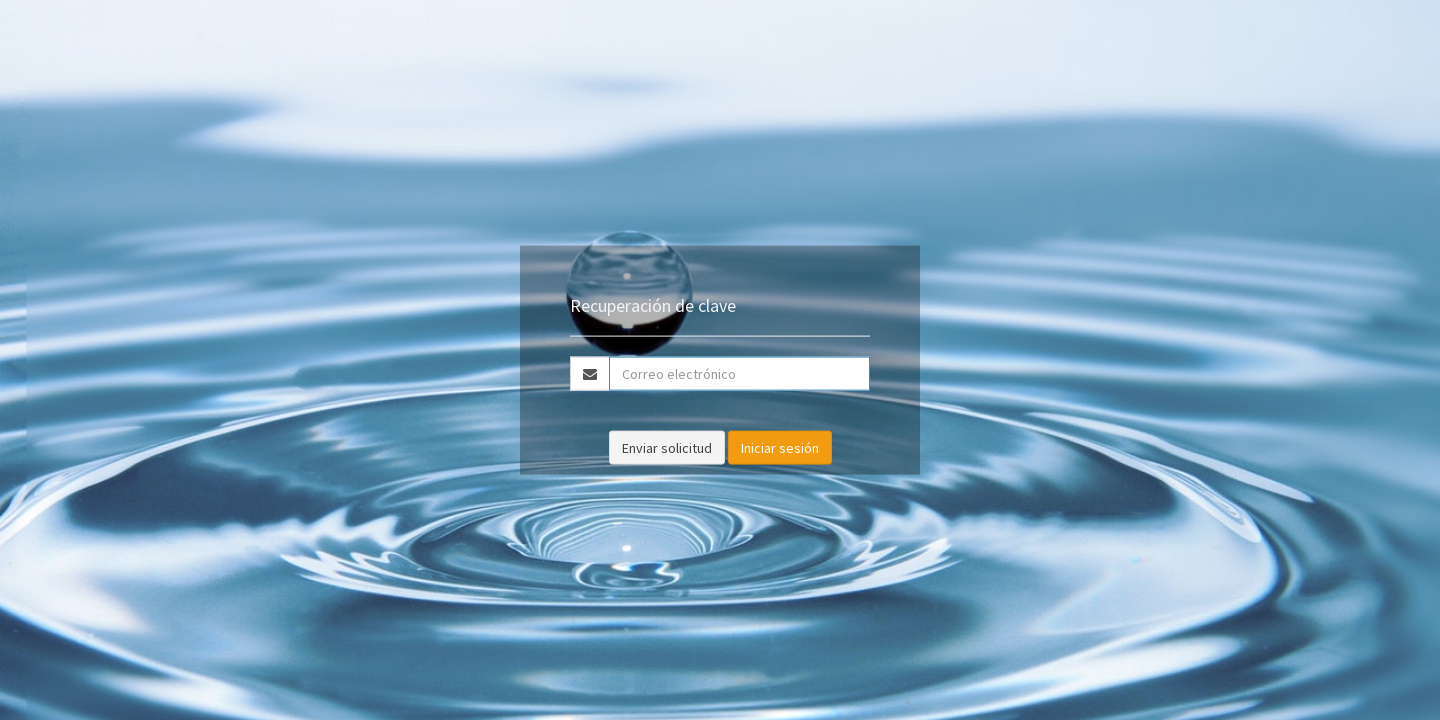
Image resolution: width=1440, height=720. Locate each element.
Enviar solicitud (667, 447)
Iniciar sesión (780, 447)
